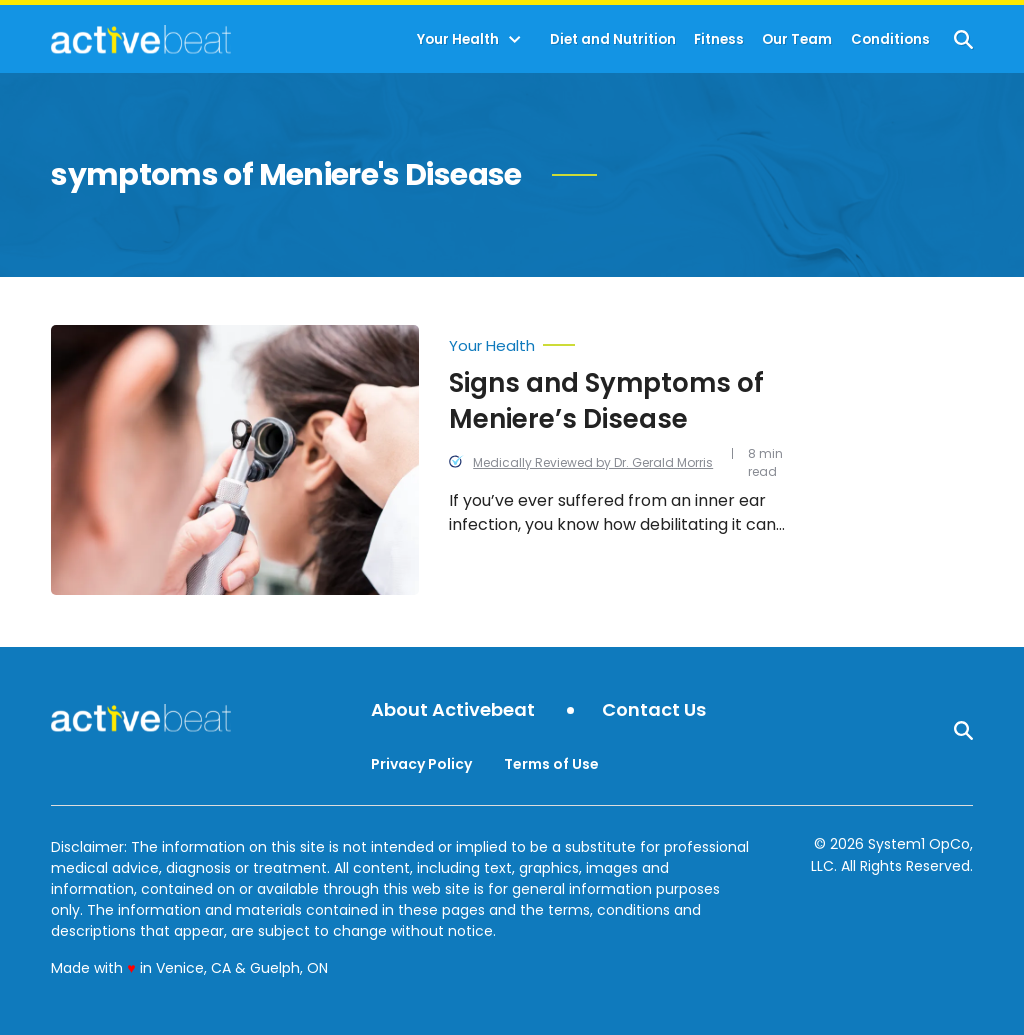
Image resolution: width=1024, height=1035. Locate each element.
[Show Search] (963, 39)
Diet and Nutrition (613, 39)
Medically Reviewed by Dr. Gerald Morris (593, 462)
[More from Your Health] (618, 341)
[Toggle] (515, 40)
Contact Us (654, 710)
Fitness (719, 39)
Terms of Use (551, 764)
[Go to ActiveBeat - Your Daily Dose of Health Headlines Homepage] (140, 39)
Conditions (890, 39)
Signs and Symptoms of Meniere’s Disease (606, 401)
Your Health (458, 39)
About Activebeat (453, 710)
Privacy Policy (421, 764)
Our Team (797, 39)
